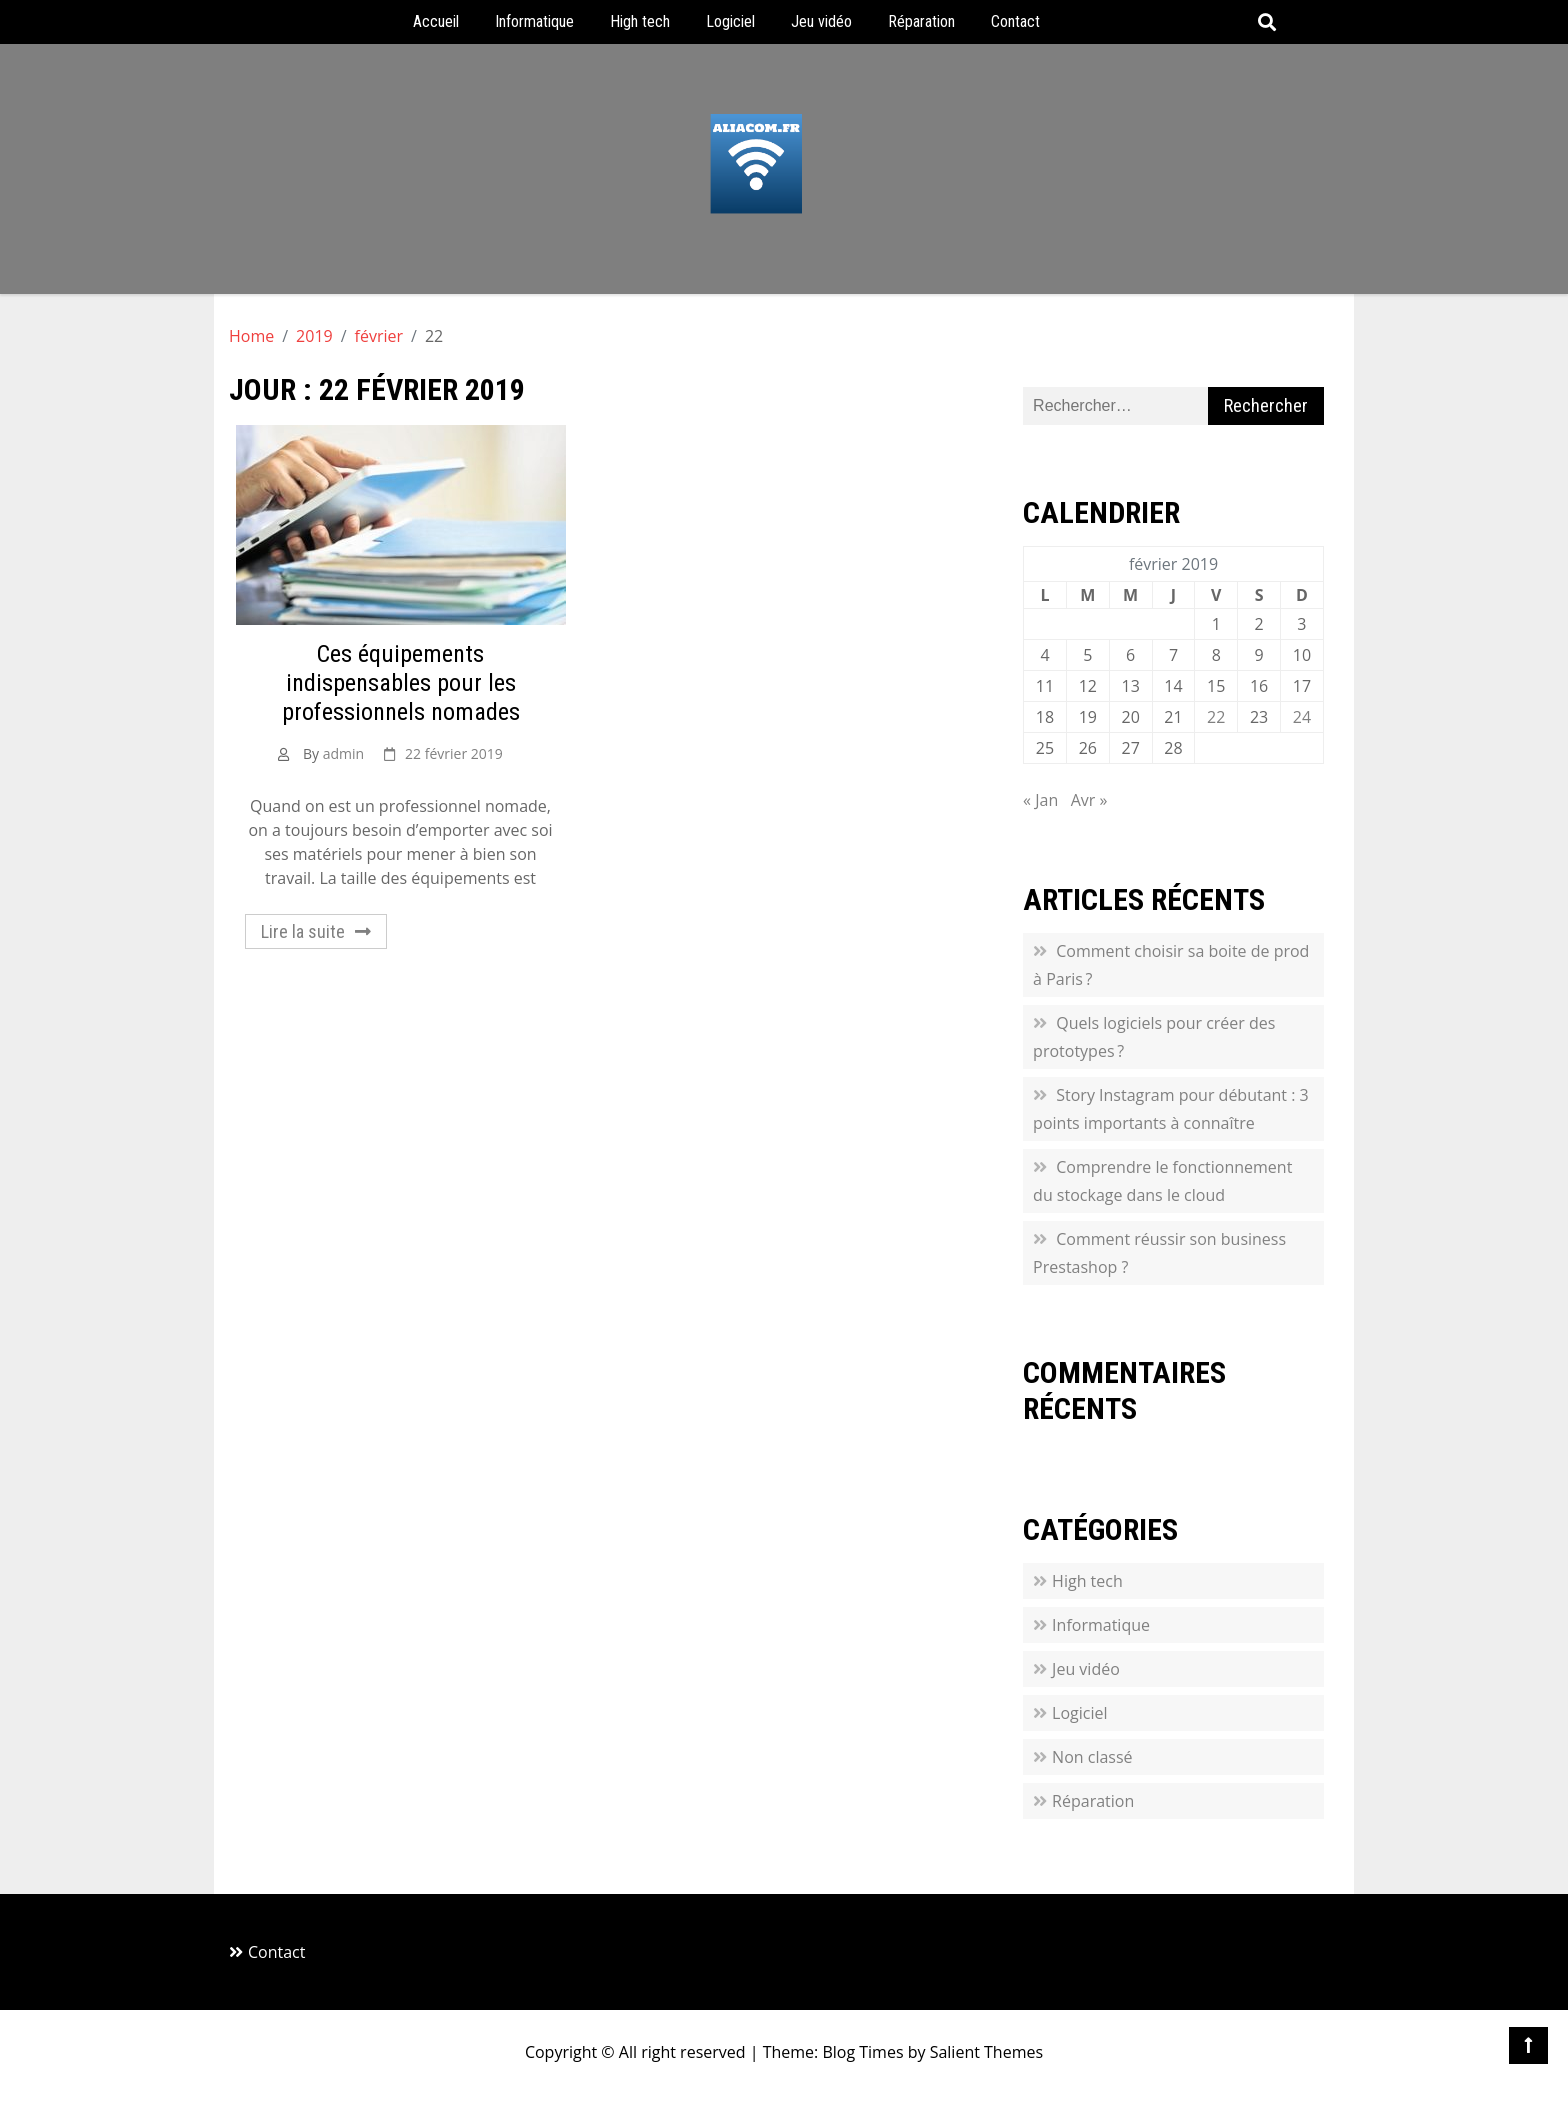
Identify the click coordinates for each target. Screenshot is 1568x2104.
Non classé (1092, 1757)
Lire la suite (303, 931)
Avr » (1089, 800)
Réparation (921, 21)
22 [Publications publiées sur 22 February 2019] (1216, 717)
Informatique (534, 21)
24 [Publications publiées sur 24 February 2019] (1302, 717)
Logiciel (730, 21)
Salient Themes (986, 2052)
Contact (1015, 21)
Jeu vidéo (821, 21)
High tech (640, 21)
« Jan (1040, 800)
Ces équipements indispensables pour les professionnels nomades (401, 683)
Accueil (436, 21)
